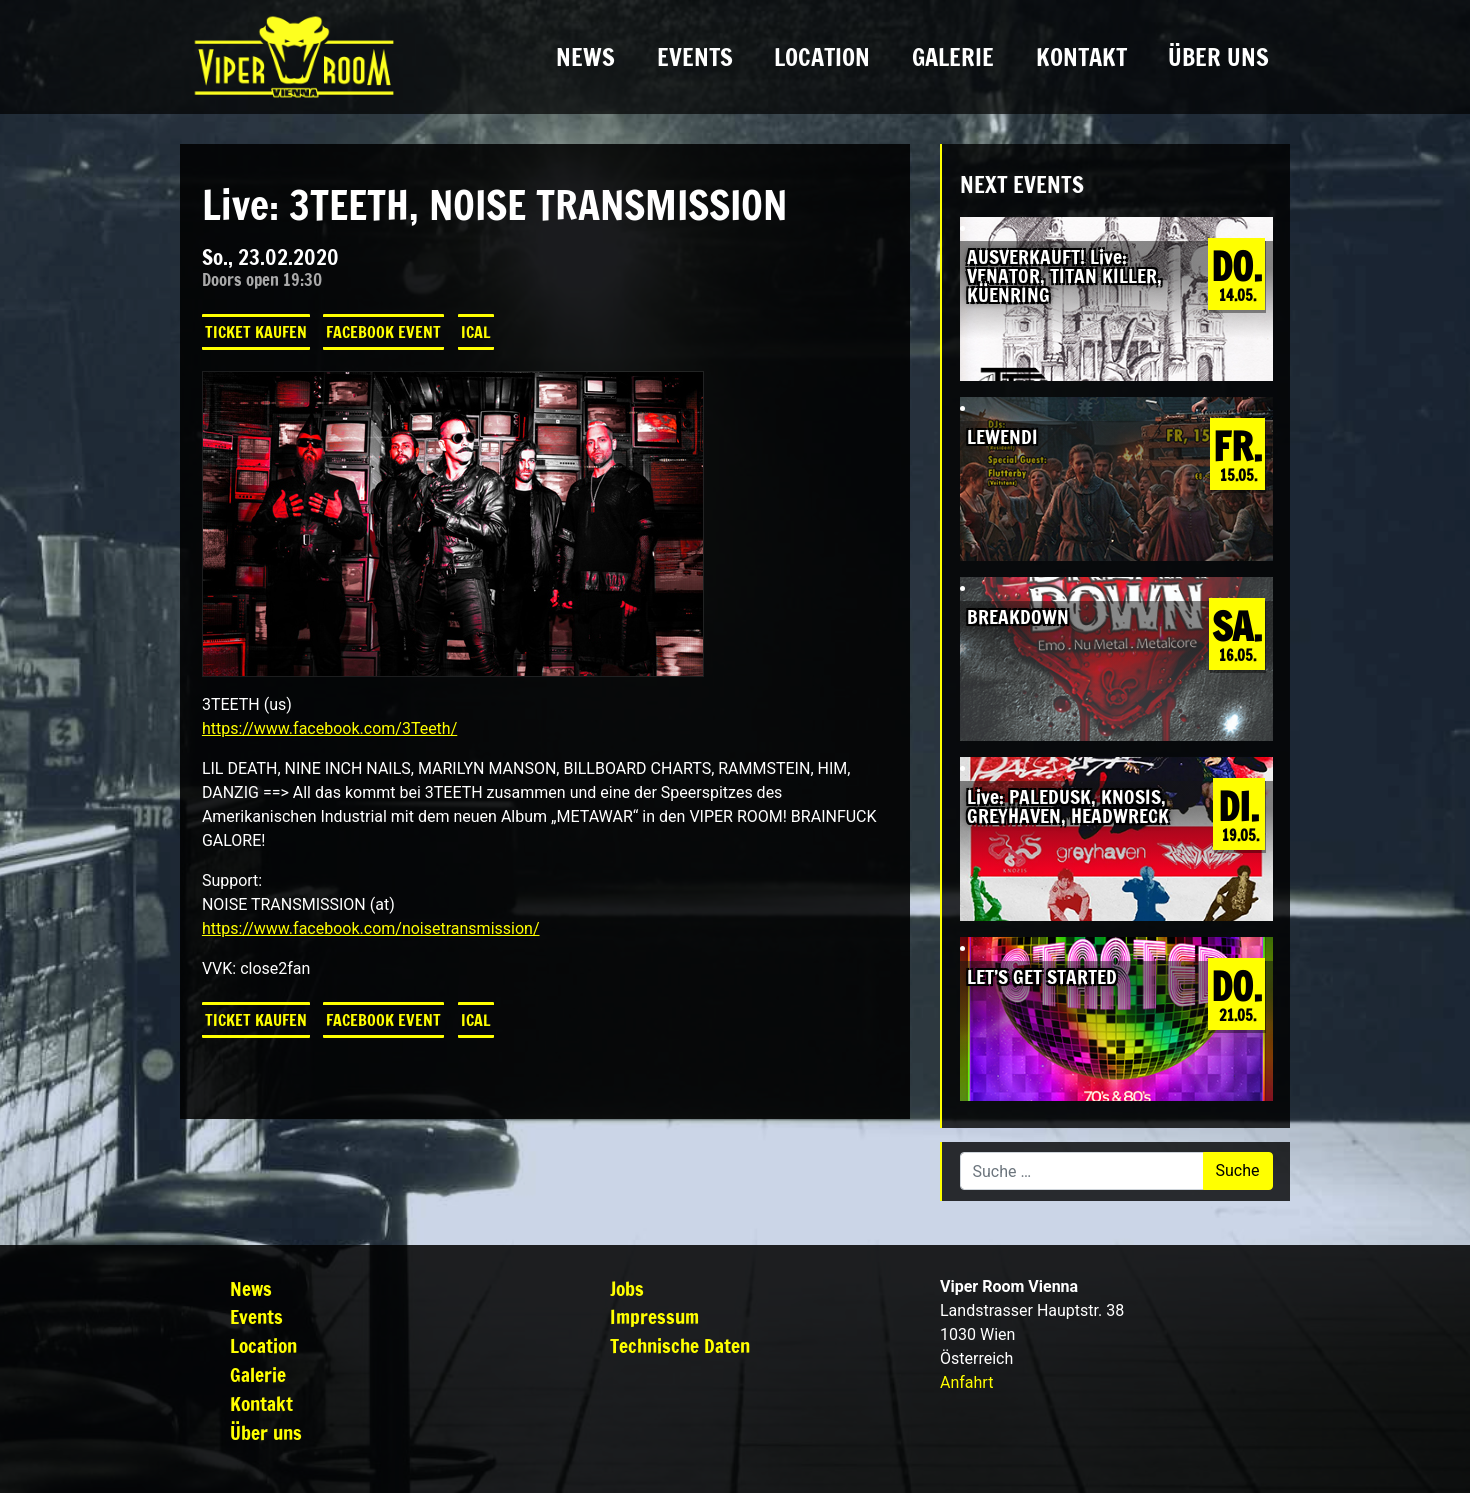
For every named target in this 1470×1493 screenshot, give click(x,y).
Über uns (1218, 57)
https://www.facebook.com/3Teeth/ (329, 728)
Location (822, 57)
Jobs (627, 1288)
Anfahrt (966, 1382)
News (585, 57)
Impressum (654, 1316)
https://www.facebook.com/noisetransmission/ (371, 928)
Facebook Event (383, 332)
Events (695, 57)
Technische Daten (680, 1345)
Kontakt (1081, 57)
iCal (476, 332)
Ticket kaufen (256, 332)
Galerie (953, 57)
